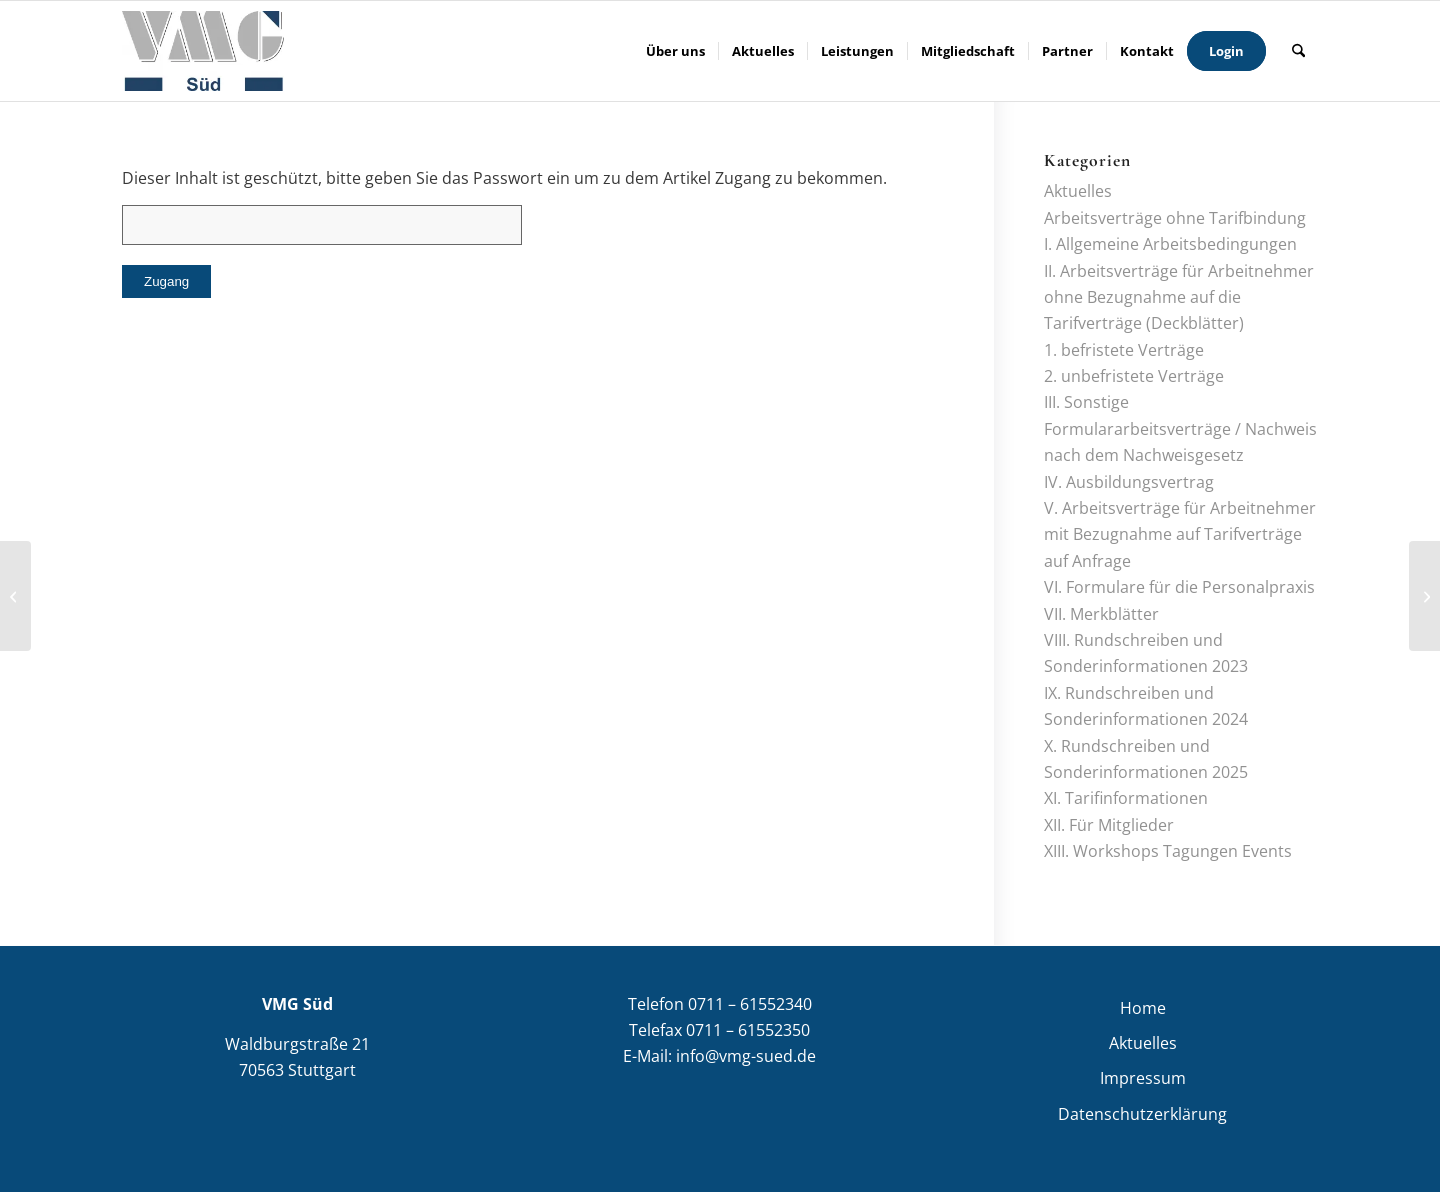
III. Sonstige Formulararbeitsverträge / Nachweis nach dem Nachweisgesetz (1180, 428)
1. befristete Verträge (1124, 350)
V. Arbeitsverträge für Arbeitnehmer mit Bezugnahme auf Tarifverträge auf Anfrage (1180, 534)
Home (1143, 1008)
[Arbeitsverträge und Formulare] (15, 596)
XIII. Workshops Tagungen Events (1168, 851)
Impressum (1143, 1078)
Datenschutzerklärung (1142, 1114)
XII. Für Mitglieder (1109, 825)
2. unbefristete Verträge (1134, 376)
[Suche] (1298, 51)
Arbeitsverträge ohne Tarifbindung (1175, 218)
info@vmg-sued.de (746, 1056)
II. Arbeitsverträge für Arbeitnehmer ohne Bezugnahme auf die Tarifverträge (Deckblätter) (1179, 297)
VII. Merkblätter (1101, 614)
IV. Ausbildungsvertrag (1129, 482)
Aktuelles (1078, 191)
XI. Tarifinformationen (1126, 798)
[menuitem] (675, 51)
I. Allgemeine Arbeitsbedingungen (1170, 244)
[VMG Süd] (203, 51)
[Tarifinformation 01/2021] (1424, 596)
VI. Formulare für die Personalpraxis (1179, 587)
